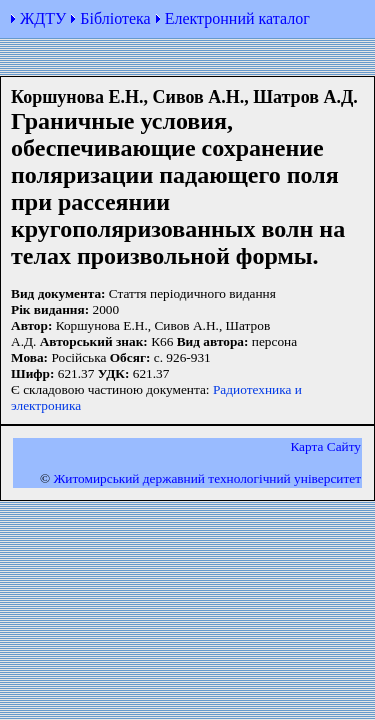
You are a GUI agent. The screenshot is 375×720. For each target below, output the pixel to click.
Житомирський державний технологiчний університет (207, 478)
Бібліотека (115, 18)
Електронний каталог (237, 18)
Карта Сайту (325, 446)
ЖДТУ (43, 18)
